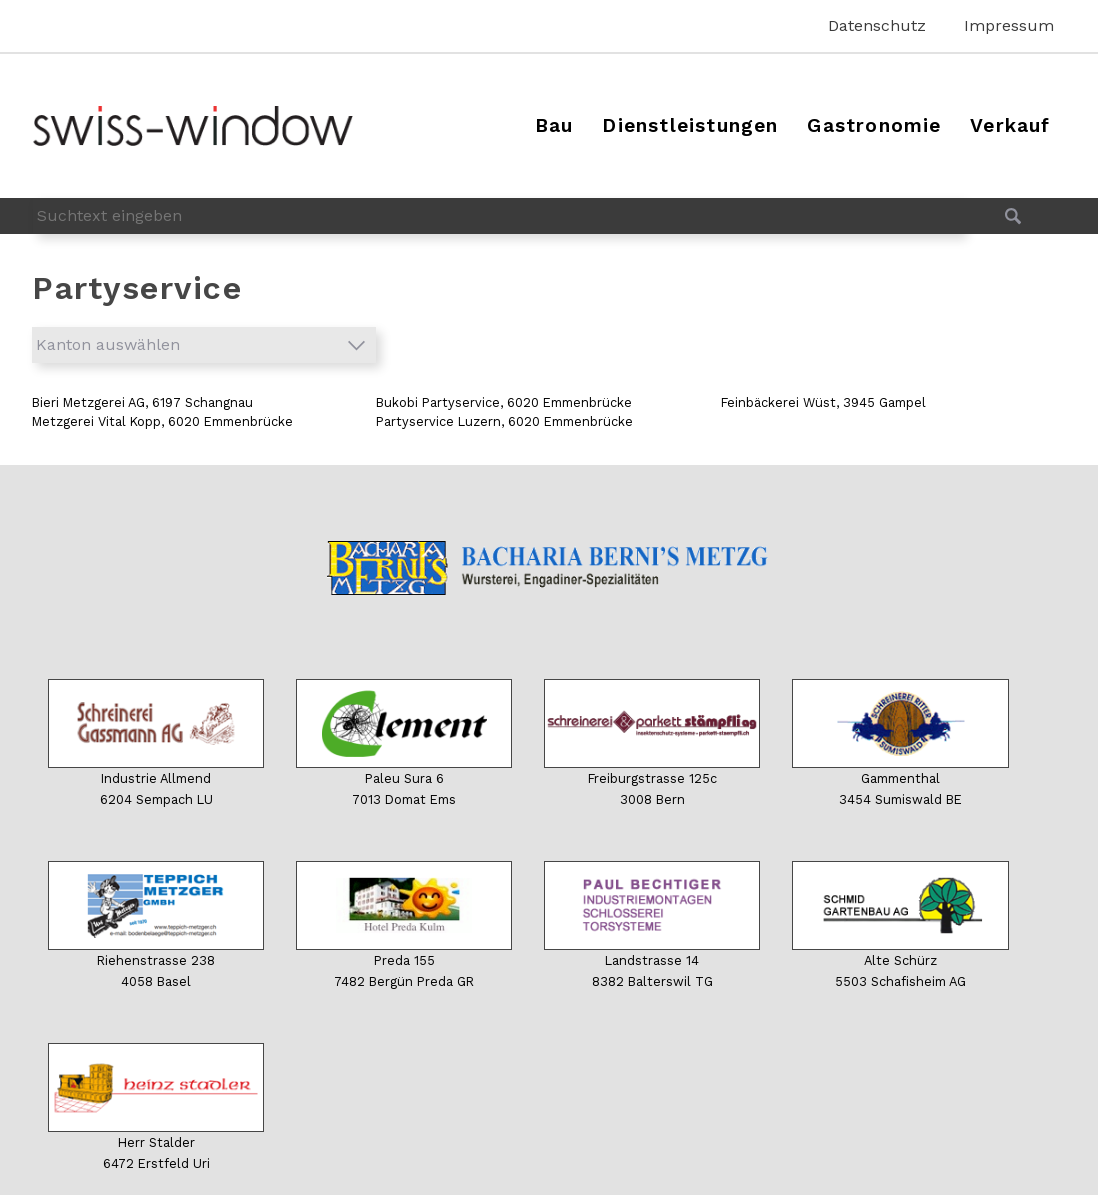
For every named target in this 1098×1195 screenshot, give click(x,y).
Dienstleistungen (690, 125)
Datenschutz (877, 25)
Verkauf (1010, 125)
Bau (554, 125)
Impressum (1009, 25)
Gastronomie (874, 125)
